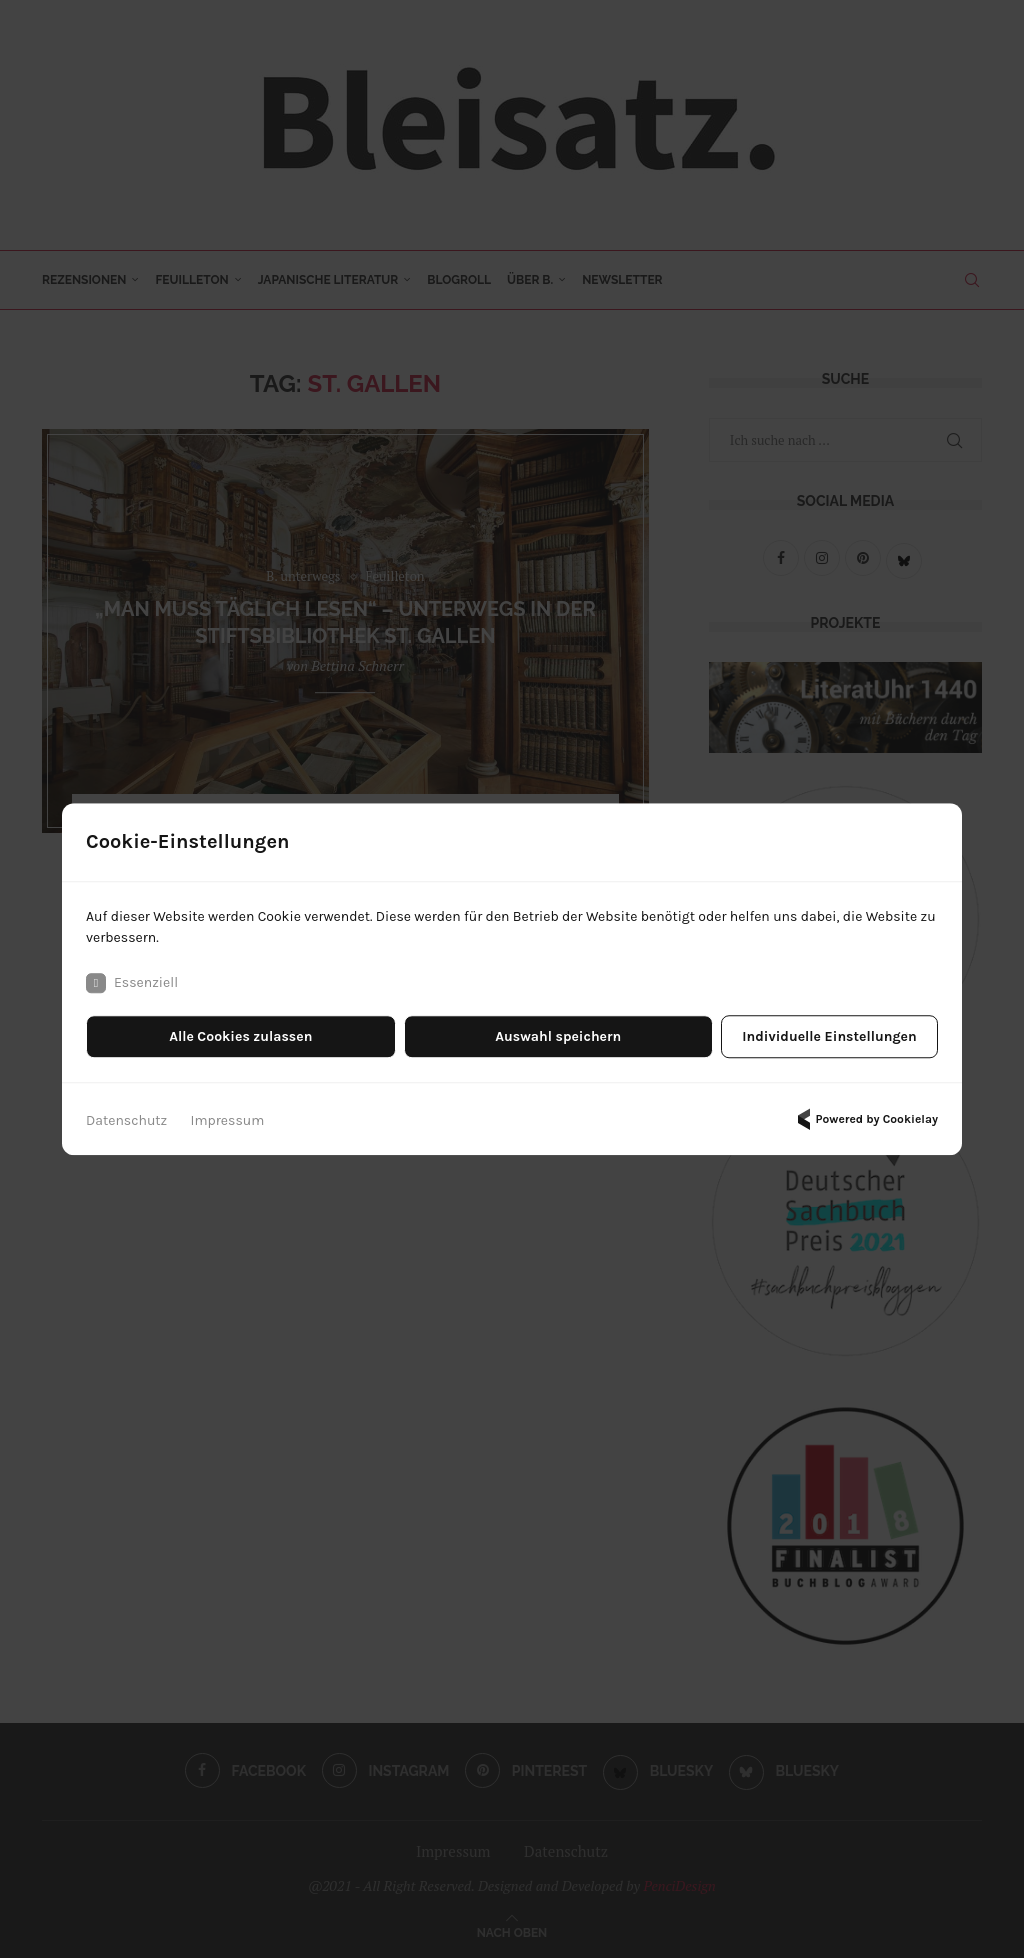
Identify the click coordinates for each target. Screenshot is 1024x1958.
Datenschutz (126, 1120)
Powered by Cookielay (865, 1119)
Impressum (228, 1120)
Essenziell (132, 983)
